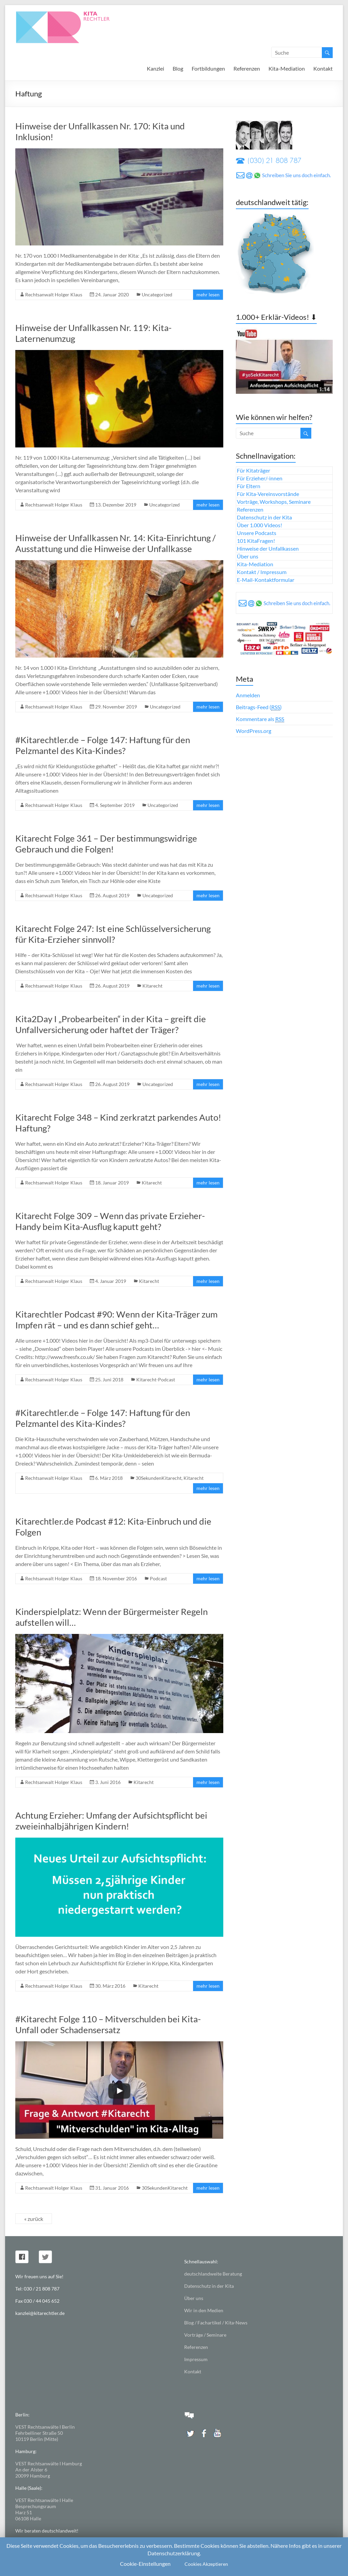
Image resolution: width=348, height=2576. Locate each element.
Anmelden (248, 695)
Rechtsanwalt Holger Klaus (53, 294)
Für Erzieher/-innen (259, 478)
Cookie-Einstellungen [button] (145, 2563)
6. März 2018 (109, 1478)
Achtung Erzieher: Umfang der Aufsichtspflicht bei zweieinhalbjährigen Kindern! (111, 1821)
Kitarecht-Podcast (155, 1379)
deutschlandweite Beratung (213, 2274)
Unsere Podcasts (256, 533)
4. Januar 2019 (110, 1281)
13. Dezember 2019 (115, 505)
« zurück (33, 2218)
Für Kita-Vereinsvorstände (268, 494)
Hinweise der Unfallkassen (268, 548)
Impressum (196, 2359)
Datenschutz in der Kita (264, 517)
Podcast (158, 1578)
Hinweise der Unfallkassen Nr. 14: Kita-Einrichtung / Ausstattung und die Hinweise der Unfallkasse (115, 543)
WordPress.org (253, 731)
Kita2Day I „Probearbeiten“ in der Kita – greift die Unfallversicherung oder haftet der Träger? (110, 1024)
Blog (178, 68)
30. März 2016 (110, 1986)
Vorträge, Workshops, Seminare (274, 501)
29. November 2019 (116, 707)
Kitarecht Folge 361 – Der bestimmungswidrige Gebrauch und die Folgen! (106, 843)
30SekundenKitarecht (158, 1478)
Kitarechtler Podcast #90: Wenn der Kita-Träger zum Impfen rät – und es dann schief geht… (116, 1319)
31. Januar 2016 (112, 2188)
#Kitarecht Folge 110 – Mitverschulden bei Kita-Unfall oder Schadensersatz (108, 2024)
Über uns (247, 556)
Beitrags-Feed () (259, 707)
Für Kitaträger (253, 470)
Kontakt (323, 68)
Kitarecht (152, 986)
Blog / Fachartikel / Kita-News (215, 2322)
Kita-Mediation (286, 68)
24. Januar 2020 (112, 294)
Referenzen (246, 68)
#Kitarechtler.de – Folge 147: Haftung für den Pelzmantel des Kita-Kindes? (102, 745)
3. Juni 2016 (108, 1782)
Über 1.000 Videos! (259, 525)
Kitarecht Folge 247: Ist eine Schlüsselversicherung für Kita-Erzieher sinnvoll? (113, 934)
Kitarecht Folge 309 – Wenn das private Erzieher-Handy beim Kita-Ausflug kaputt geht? (110, 1221)
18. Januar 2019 (112, 1182)
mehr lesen (208, 294)
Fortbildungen (208, 68)
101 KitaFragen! (256, 540)
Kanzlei (155, 68)
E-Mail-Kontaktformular (265, 579)
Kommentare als (260, 719)
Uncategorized (157, 294)
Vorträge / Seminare (205, 2335)
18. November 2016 (116, 1578)
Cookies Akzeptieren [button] (206, 2564)
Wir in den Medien (203, 2310)
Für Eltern (248, 486)
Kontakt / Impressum (261, 572)
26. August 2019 (112, 895)
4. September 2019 (115, 805)
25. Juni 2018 (109, 1379)
